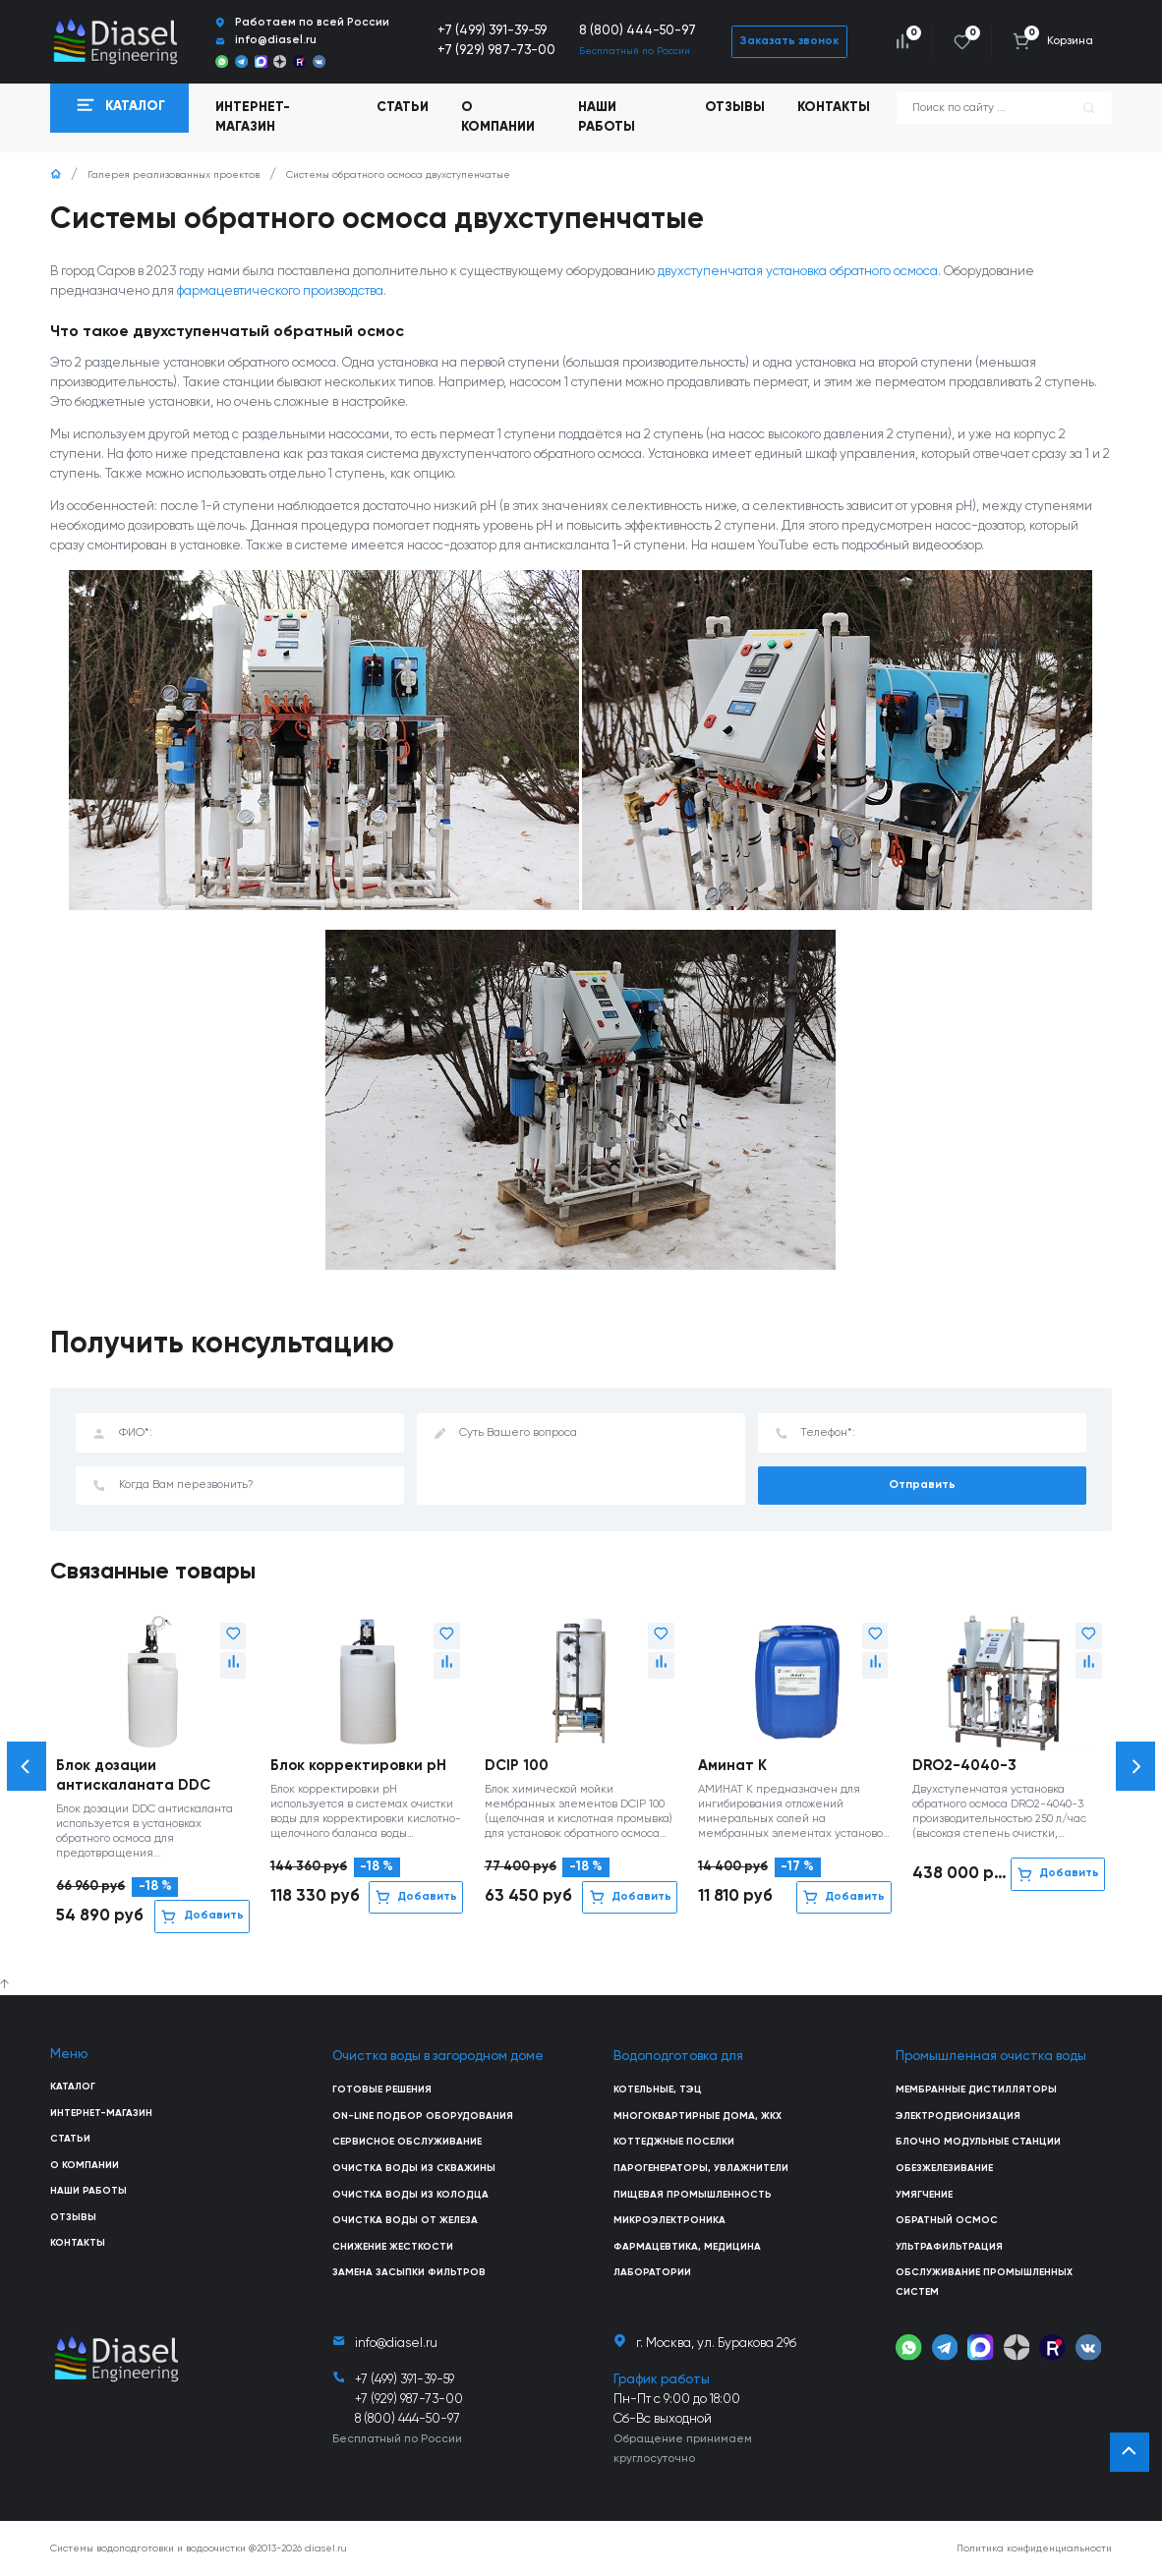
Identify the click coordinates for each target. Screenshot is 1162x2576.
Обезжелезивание (944, 2168)
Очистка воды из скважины (413, 2168)
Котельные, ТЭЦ (657, 2089)
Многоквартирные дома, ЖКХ (697, 2116)
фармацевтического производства (280, 291)
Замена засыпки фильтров (409, 2272)
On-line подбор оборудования (422, 2116)
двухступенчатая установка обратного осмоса (798, 271)
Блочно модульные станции (978, 2142)
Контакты (833, 107)
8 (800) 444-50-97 (637, 31)
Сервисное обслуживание (407, 2142)
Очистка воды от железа (405, 2220)
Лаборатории (652, 2272)
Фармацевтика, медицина (687, 2247)
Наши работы (606, 117)
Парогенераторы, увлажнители (700, 2168)
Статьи (403, 107)
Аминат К (732, 1765)
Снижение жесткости (392, 2247)
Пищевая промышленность (692, 2195)
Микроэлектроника (669, 2220)
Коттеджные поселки (673, 2142)
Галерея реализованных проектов (173, 175)
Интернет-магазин (101, 2113)
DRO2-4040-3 (964, 1765)
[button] (26, 1766)
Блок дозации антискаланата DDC (133, 1775)
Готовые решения (382, 2089)
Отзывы (735, 107)
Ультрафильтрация (949, 2247)
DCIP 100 (517, 1765)
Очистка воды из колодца (410, 2195)
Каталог (72, 2086)
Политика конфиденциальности (1034, 2548)
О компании (498, 117)
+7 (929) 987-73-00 (496, 50)
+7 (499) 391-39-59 (492, 31)
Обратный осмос (947, 2220)
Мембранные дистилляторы (976, 2089)
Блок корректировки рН (358, 1765)
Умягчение (924, 2195)
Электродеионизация (958, 2116)
